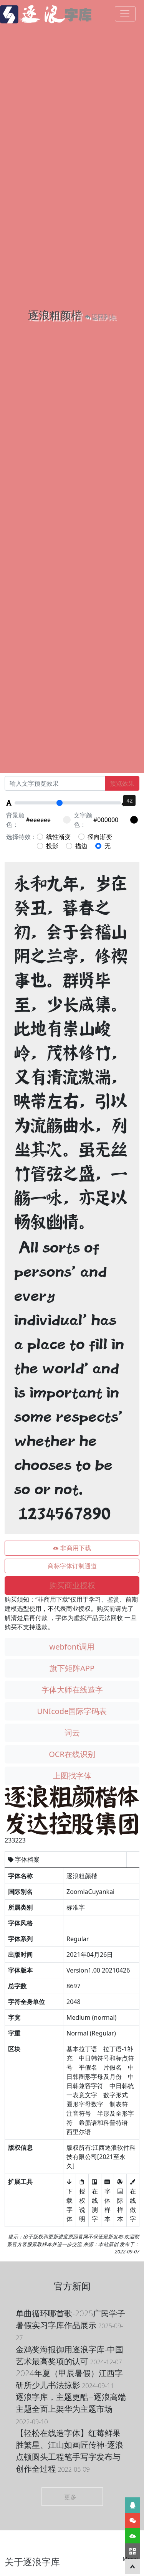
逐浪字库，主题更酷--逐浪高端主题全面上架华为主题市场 (71, 2408)
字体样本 (107, 2200)
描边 (77, 846)
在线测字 (95, 2200)
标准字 (75, 1907)
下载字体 (69, 2200)
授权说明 (82, 2200)
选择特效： (21, 836)
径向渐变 (95, 836)
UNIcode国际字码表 (72, 1711)
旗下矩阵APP (72, 1668)
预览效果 (122, 783)
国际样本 (120, 2200)
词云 (72, 1732)
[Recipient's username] (55, 783)
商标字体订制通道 (72, 1566)
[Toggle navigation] (125, 13)
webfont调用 (72, 1647)
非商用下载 (72, 1548)
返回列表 (100, 317)
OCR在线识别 (72, 1754)
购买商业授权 (72, 1585)
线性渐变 (54, 836)
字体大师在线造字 (72, 1689)
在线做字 (133, 2200)
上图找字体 (72, 1775)
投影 (47, 846)
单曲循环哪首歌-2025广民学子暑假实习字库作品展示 (70, 2325)
